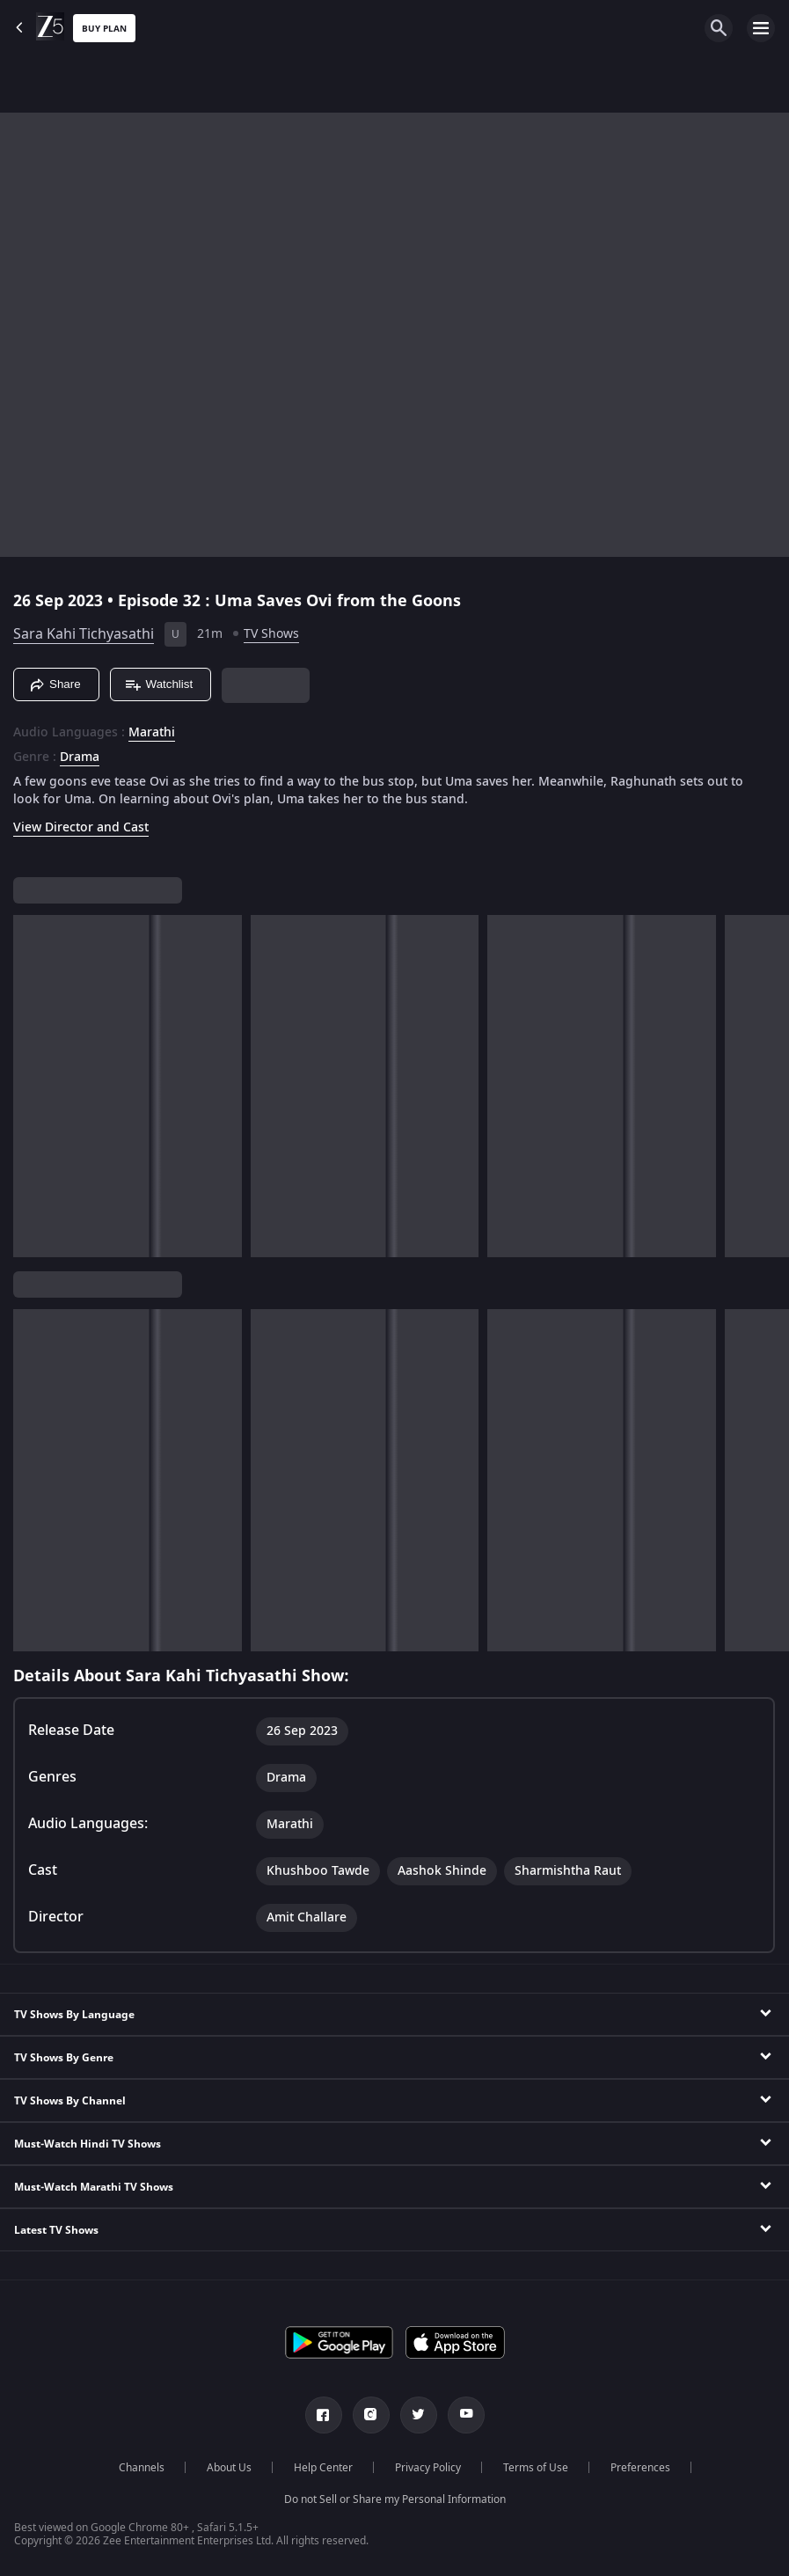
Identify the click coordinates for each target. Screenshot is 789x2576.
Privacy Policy (428, 2468)
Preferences (640, 2468)
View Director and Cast (81, 827)
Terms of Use (535, 2468)
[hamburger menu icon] (761, 28)
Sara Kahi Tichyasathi (83, 634)
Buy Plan (104, 28)
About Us (229, 2468)
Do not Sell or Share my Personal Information (395, 2499)
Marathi (151, 733)
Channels (141, 2468)
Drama (79, 757)
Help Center (323, 2468)
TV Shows (271, 634)
